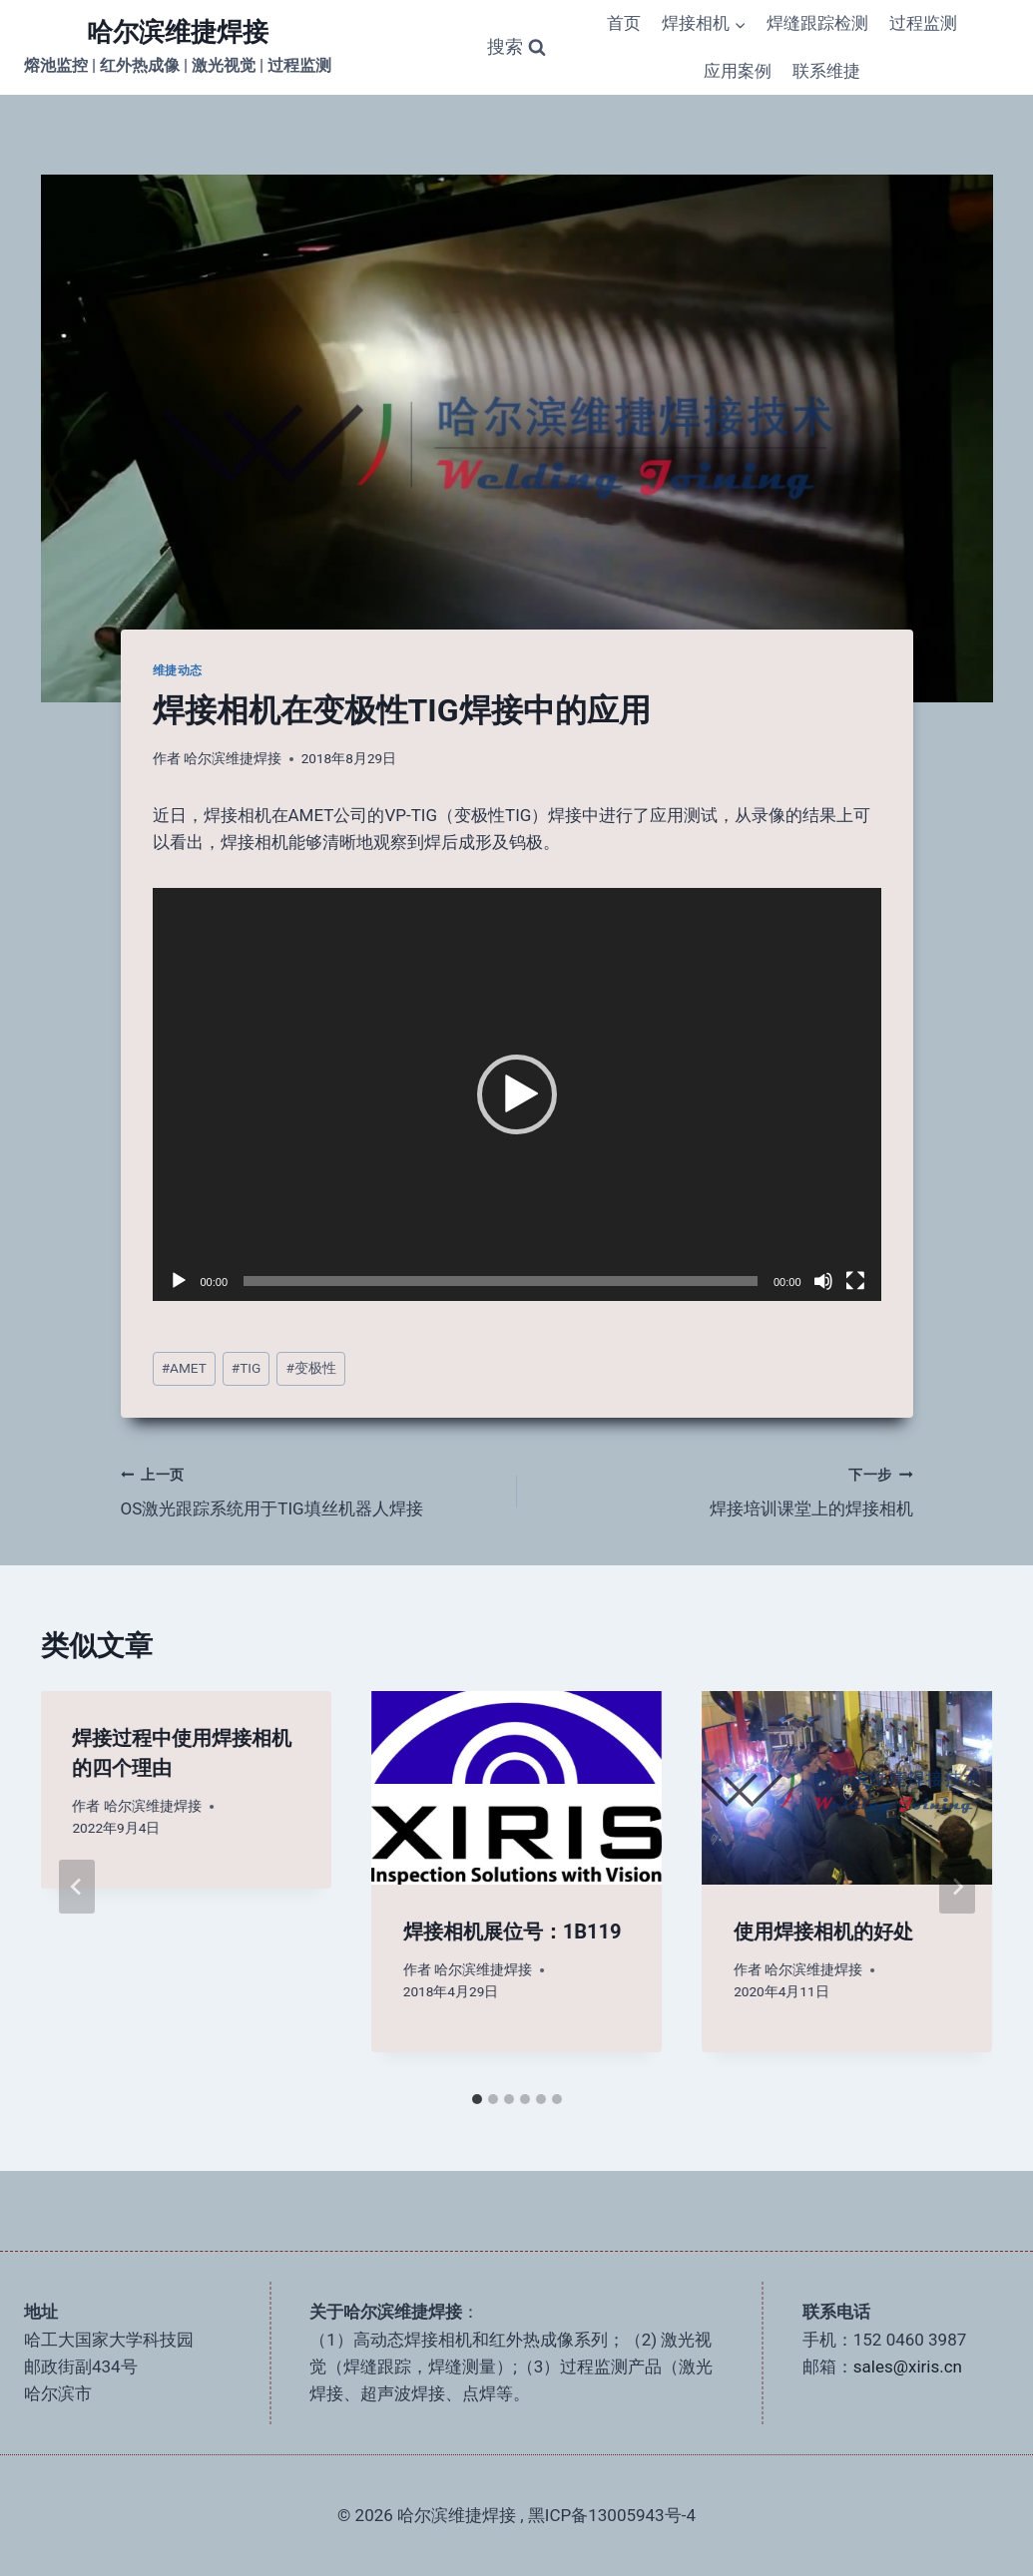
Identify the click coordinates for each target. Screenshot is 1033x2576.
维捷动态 (178, 670)
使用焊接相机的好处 (823, 1931)
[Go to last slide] (77, 1887)
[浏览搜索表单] (516, 47)
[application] (517, 1094)
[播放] (179, 1281)
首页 (624, 23)
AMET (184, 1368)
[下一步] (957, 1887)
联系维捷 (826, 71)
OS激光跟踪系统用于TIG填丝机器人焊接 (310, 1490)
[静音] (823, 1281)
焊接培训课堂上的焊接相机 (723, 1490)
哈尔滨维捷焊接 (232, 758)
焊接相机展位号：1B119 (512, 1931)
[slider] (501, 1281)
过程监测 (923, 23)
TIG (246, 1368)
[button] (517, 1094)
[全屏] (855, 1281)
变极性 (310, 1368)
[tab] (477, 2099)
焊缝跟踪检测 (817, 23)
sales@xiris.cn (907, 2366)
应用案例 (738, 71)
